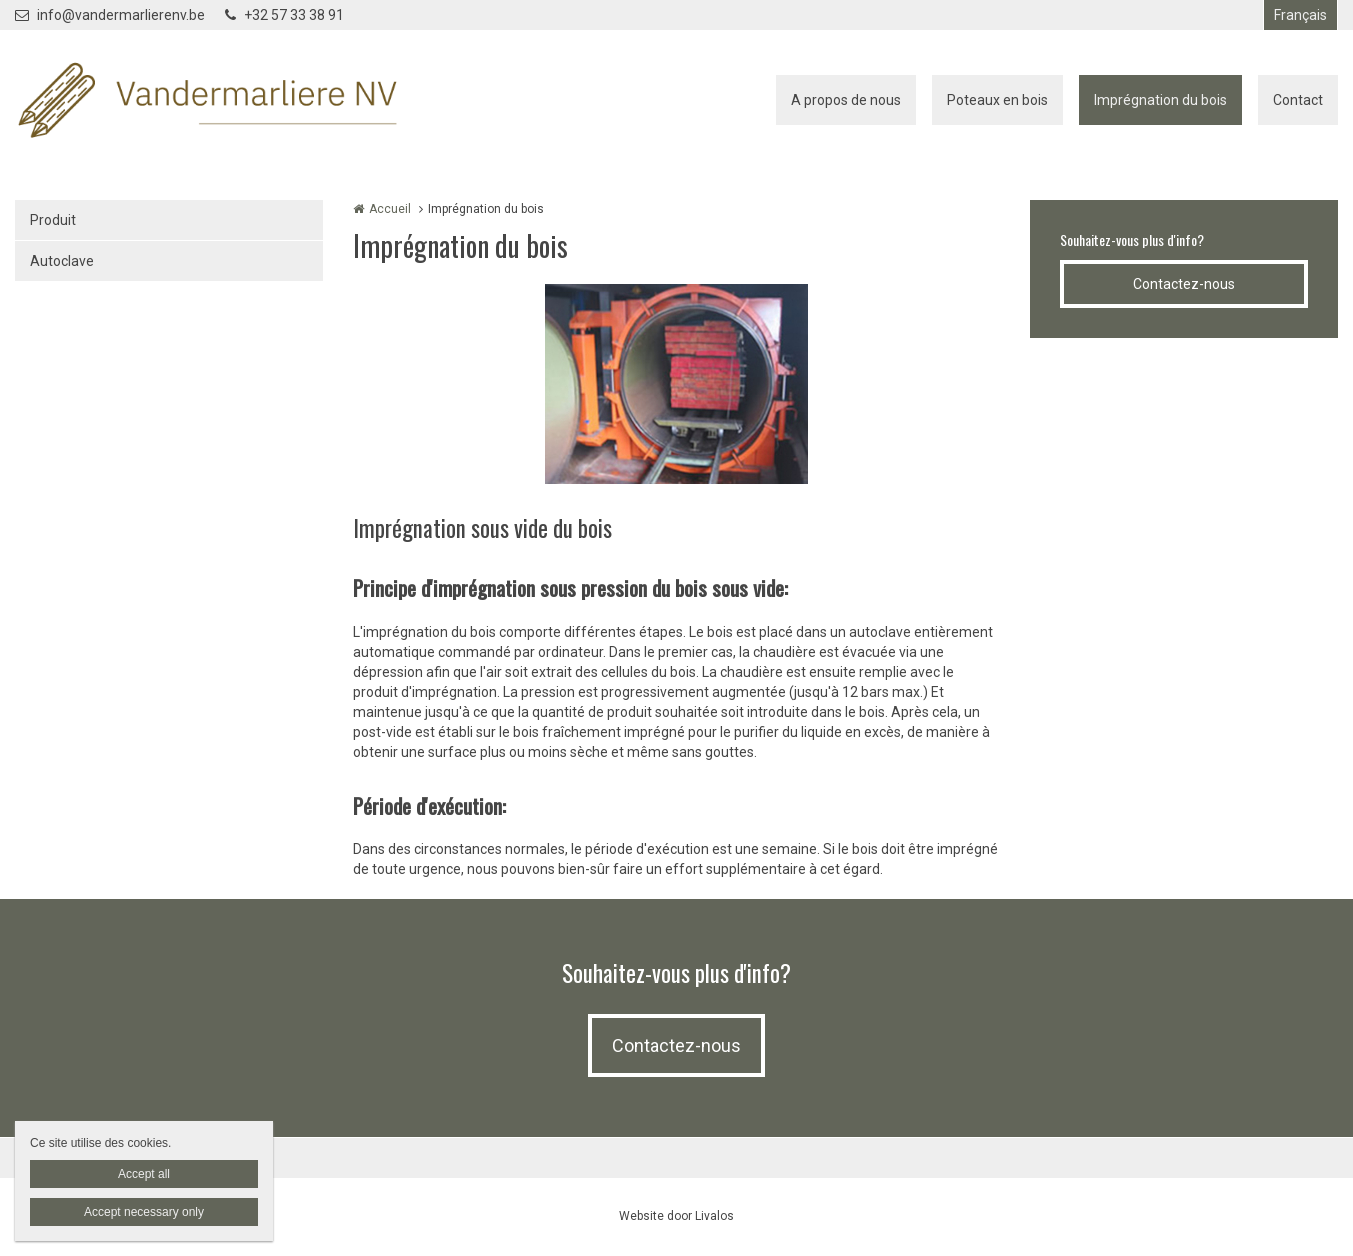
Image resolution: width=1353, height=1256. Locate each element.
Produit (53, 220)
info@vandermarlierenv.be (110, 15)
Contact (1298, 100)
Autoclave (62, 261)
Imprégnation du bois (1160, 100)
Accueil (390, 209)
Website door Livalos (676, 1216)
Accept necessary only (144, 1212)
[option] (676, 384)
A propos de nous (846, 100)
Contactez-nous (1184, 284)
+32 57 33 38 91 (284, 15)
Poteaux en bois (997, 100)
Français (1300, 15)
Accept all (144, 1174)
